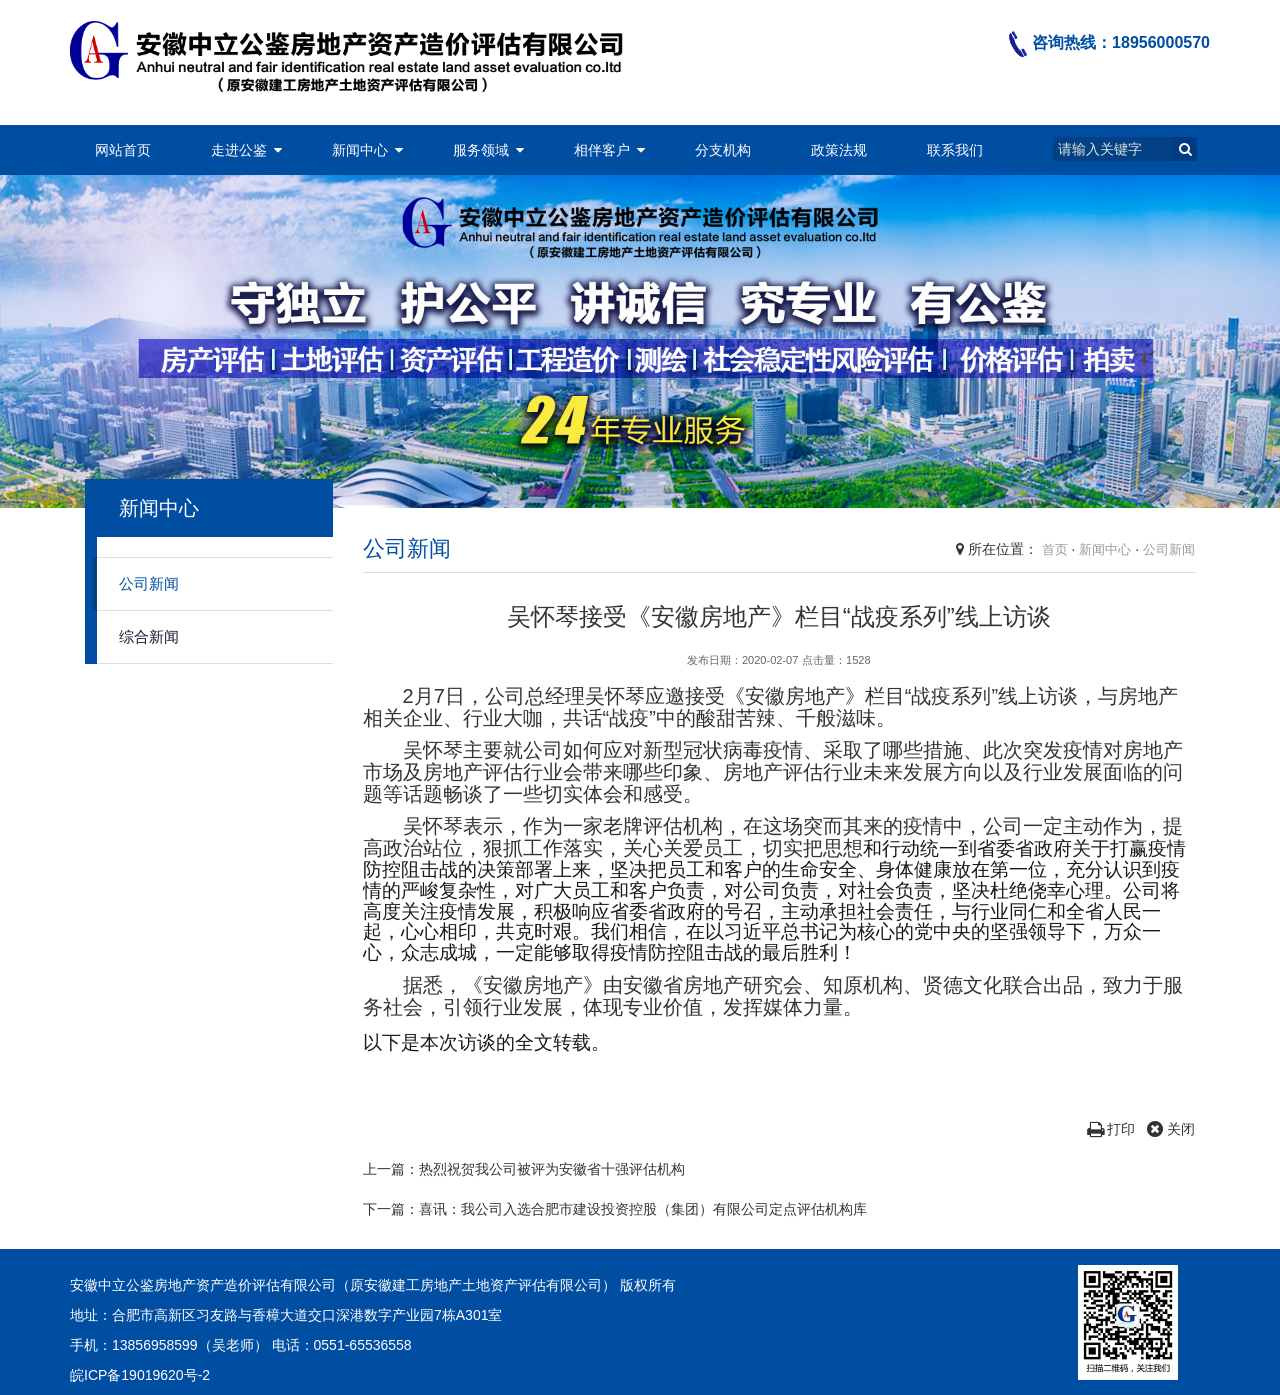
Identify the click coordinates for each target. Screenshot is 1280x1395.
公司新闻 (149, 583)
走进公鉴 (239, 150)
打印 (1111, 1129)
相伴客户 (602, 150)
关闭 (1171, 1129)
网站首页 (123, 150)
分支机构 (723, 150)
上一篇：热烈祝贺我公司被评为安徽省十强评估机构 (524, 1169)
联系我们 (955, 150)
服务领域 (481, 150)
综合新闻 (149, 636)
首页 (1055, 549)
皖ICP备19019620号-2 (140, 1375)
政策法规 (839, 150)
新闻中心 (360, 150)
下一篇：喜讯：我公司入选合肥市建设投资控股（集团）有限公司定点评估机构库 (615, 1209)
